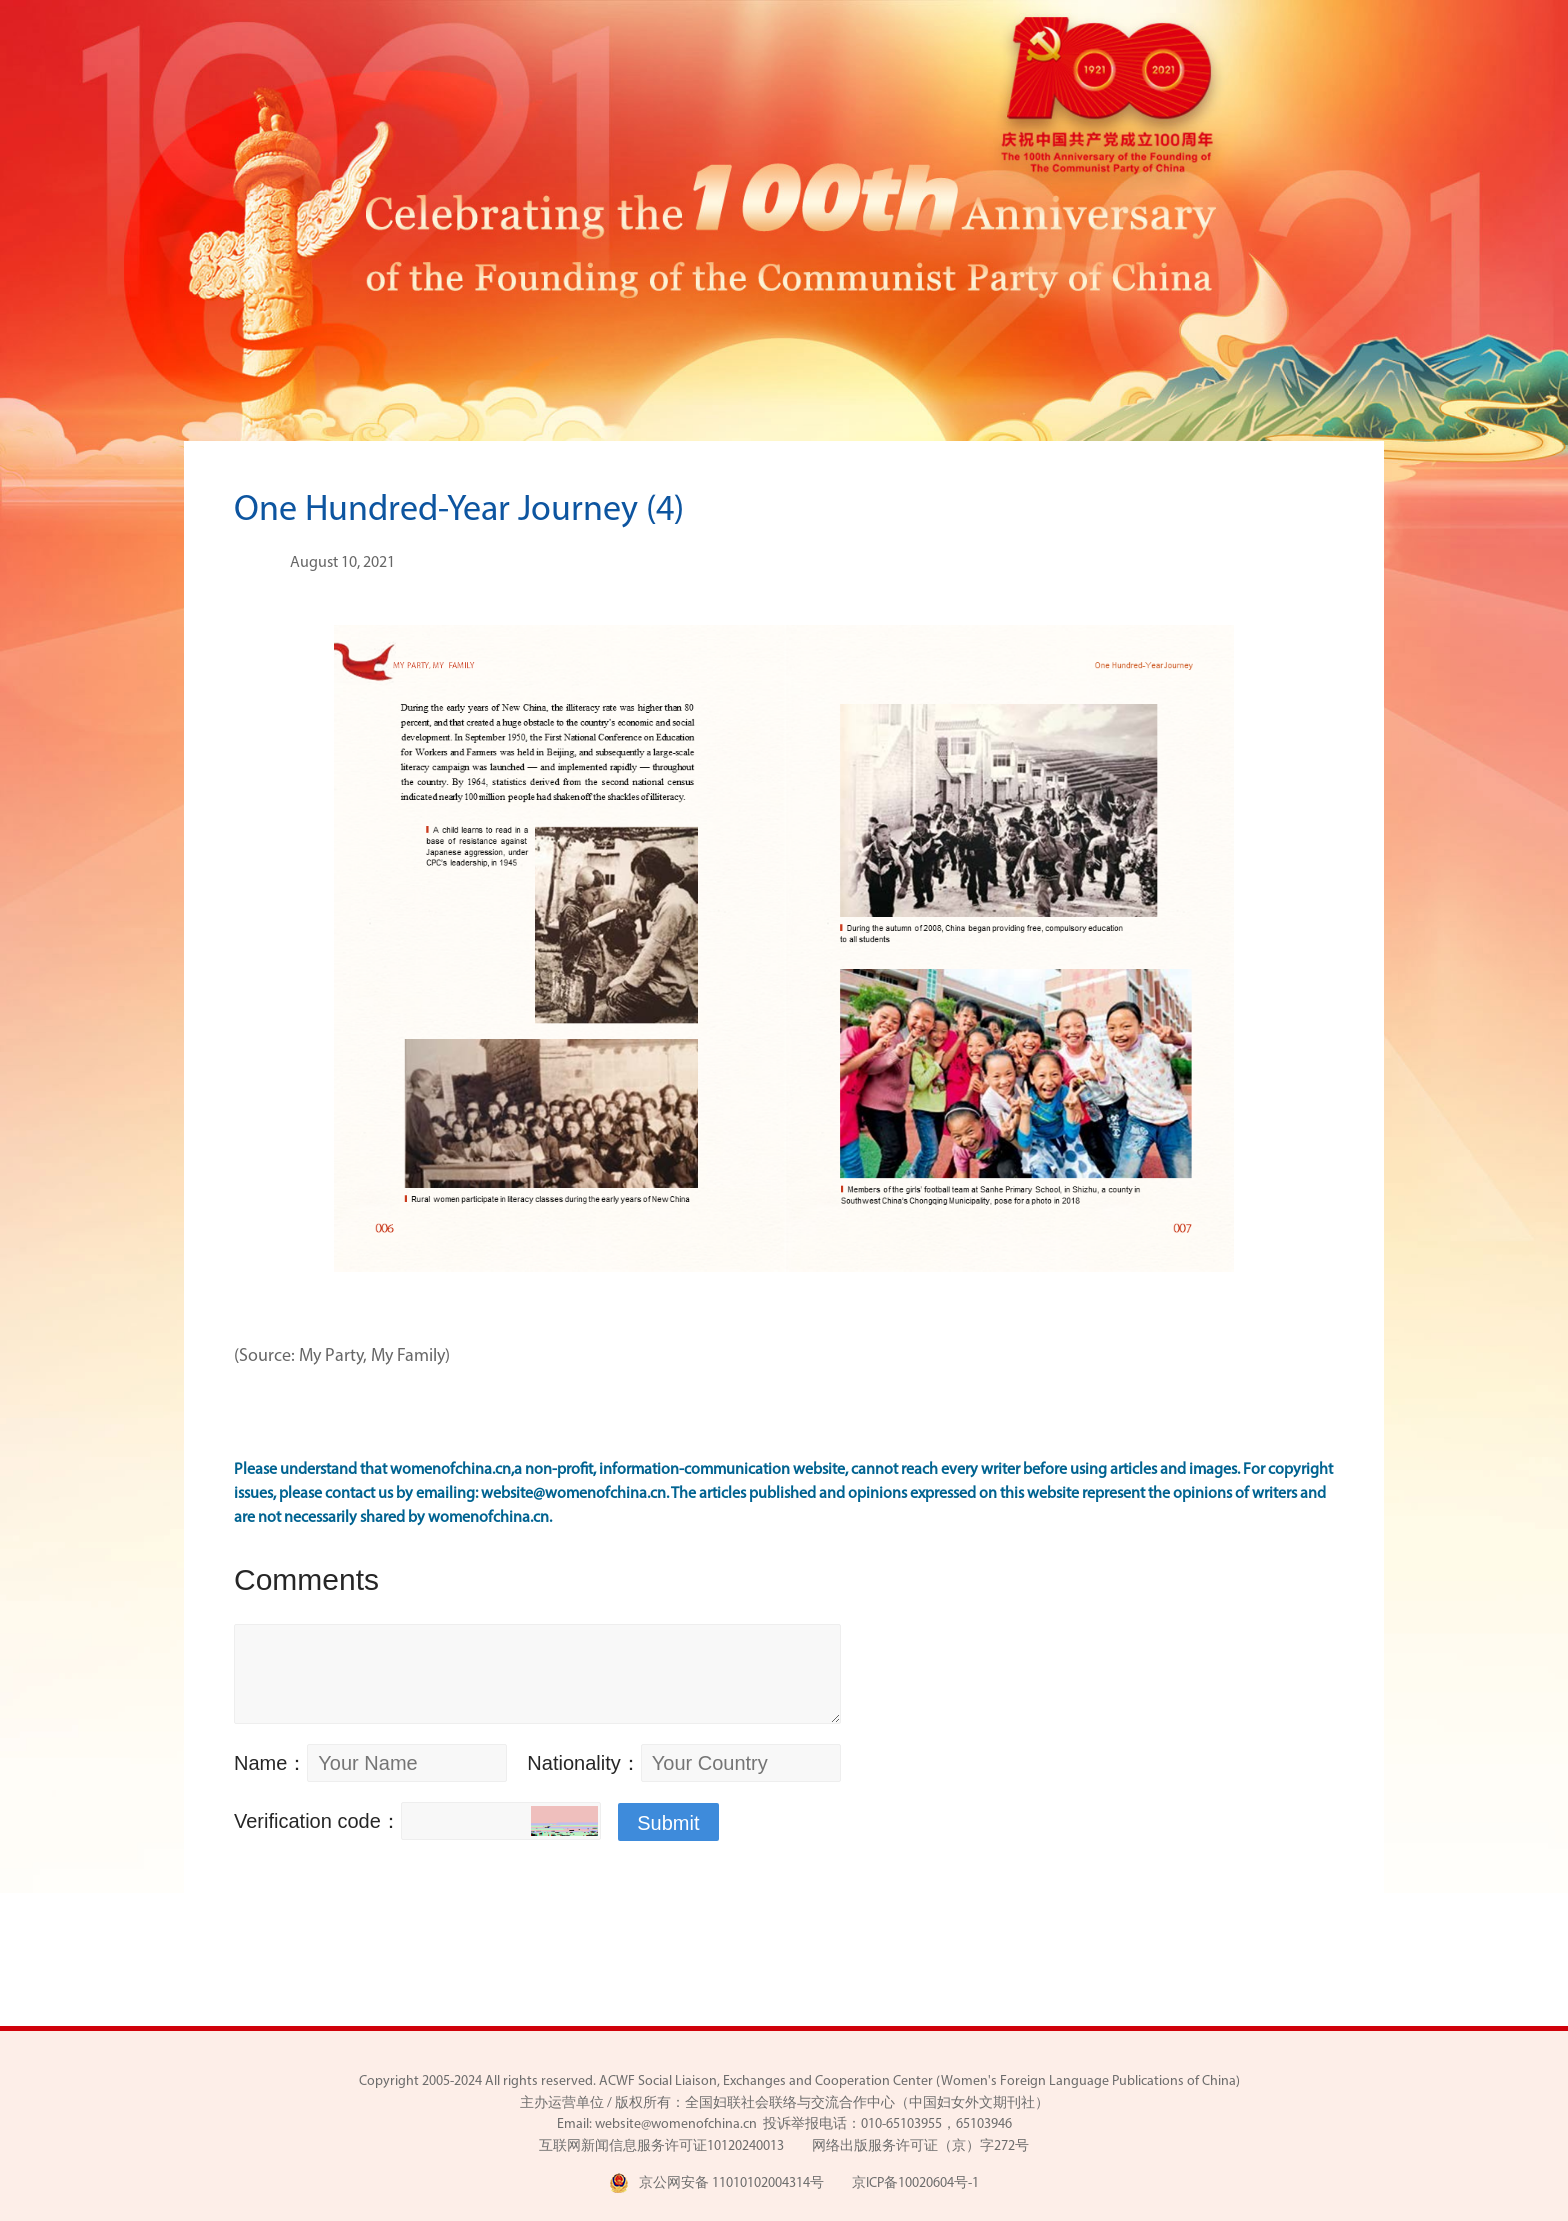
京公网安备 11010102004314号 (716, 2183)
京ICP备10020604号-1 (915, 2183)
